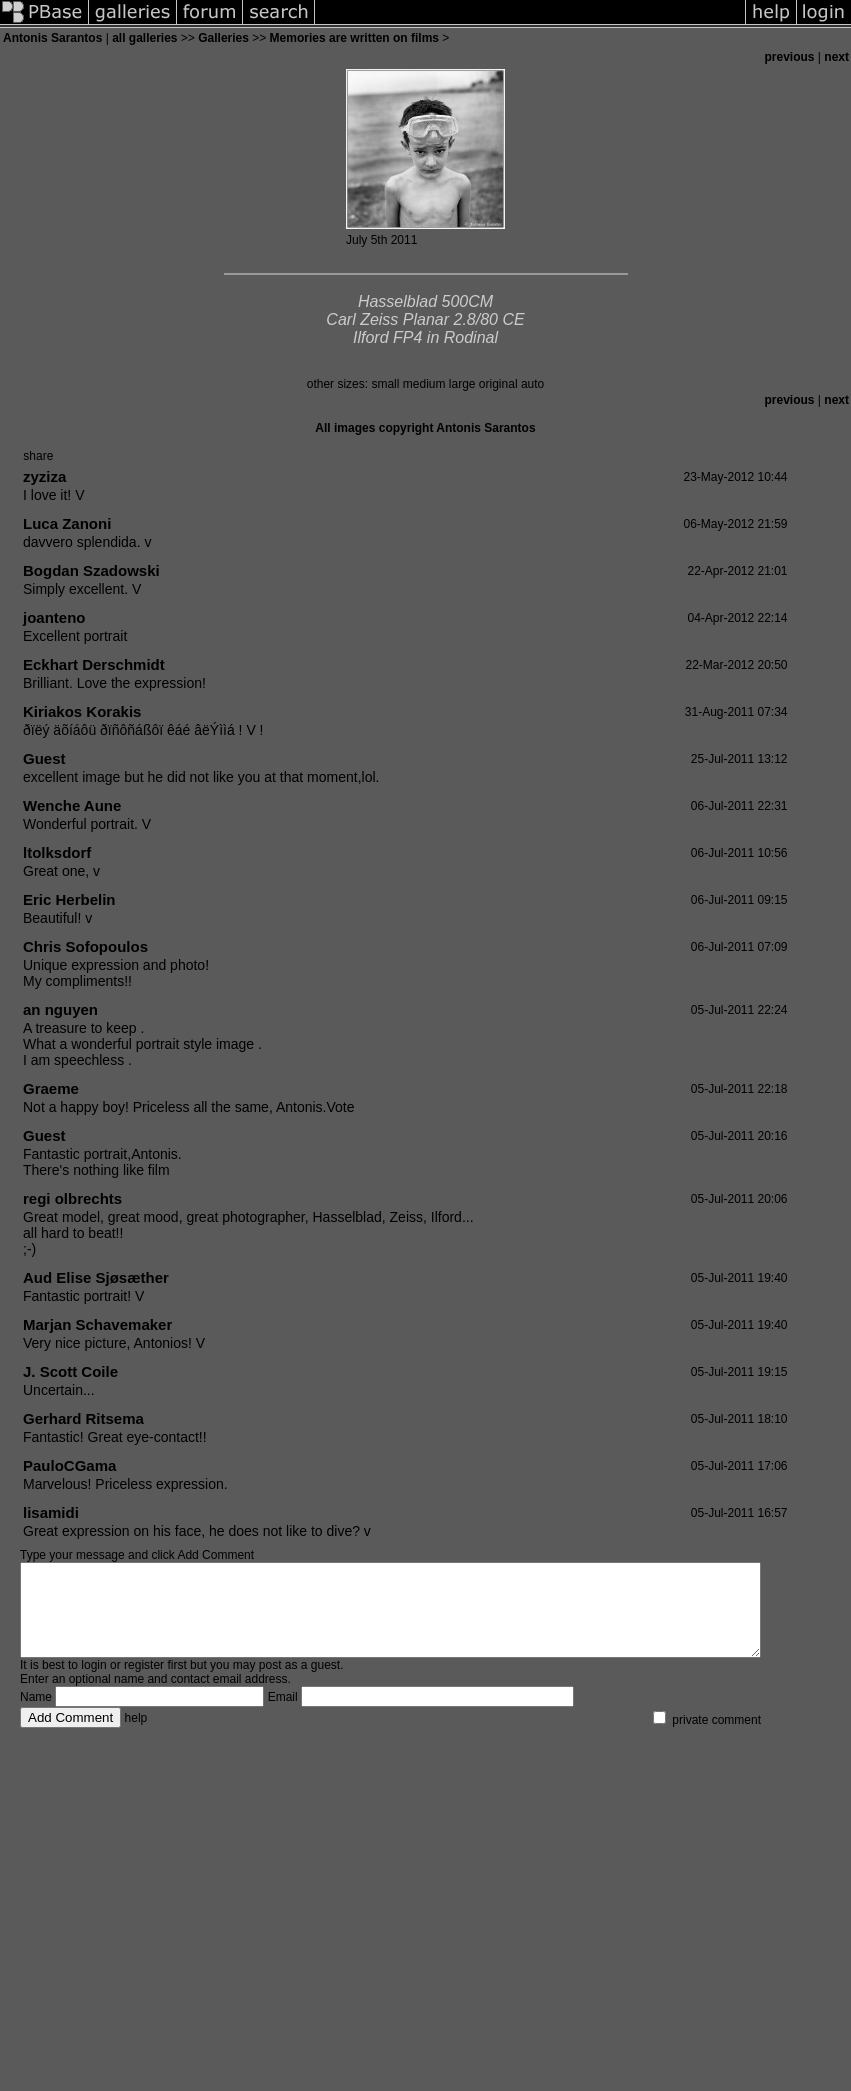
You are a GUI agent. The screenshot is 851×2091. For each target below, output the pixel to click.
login (93, 1683)
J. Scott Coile (70, 1371)
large (462, 384)
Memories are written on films (354, 38)
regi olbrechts (72, 1198)
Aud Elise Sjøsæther (96, 1277)
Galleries (223, 38)
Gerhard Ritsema (83, 1418)
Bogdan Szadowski (91, 570)
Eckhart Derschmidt (94, 664)
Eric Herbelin (69, 899)
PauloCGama (69, 1465)
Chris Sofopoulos (85, 946)
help (136, 1736)
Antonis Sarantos (52, 38)
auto (532, 384)
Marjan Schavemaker (97, 1324)
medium (424, 384)
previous (790, 57)
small (385, 384)
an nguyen (60, 1009)
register (144, 1683)
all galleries (144, 38)
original (498, 384)
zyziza (44, 476)
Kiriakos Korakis (82, 711)
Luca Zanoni (67, 523)
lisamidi (51, 1512)
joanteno (54, 617)
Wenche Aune (72, 805)
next (836, 57)
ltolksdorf (57, 852)
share (38, 456)
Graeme (51, 1088)
